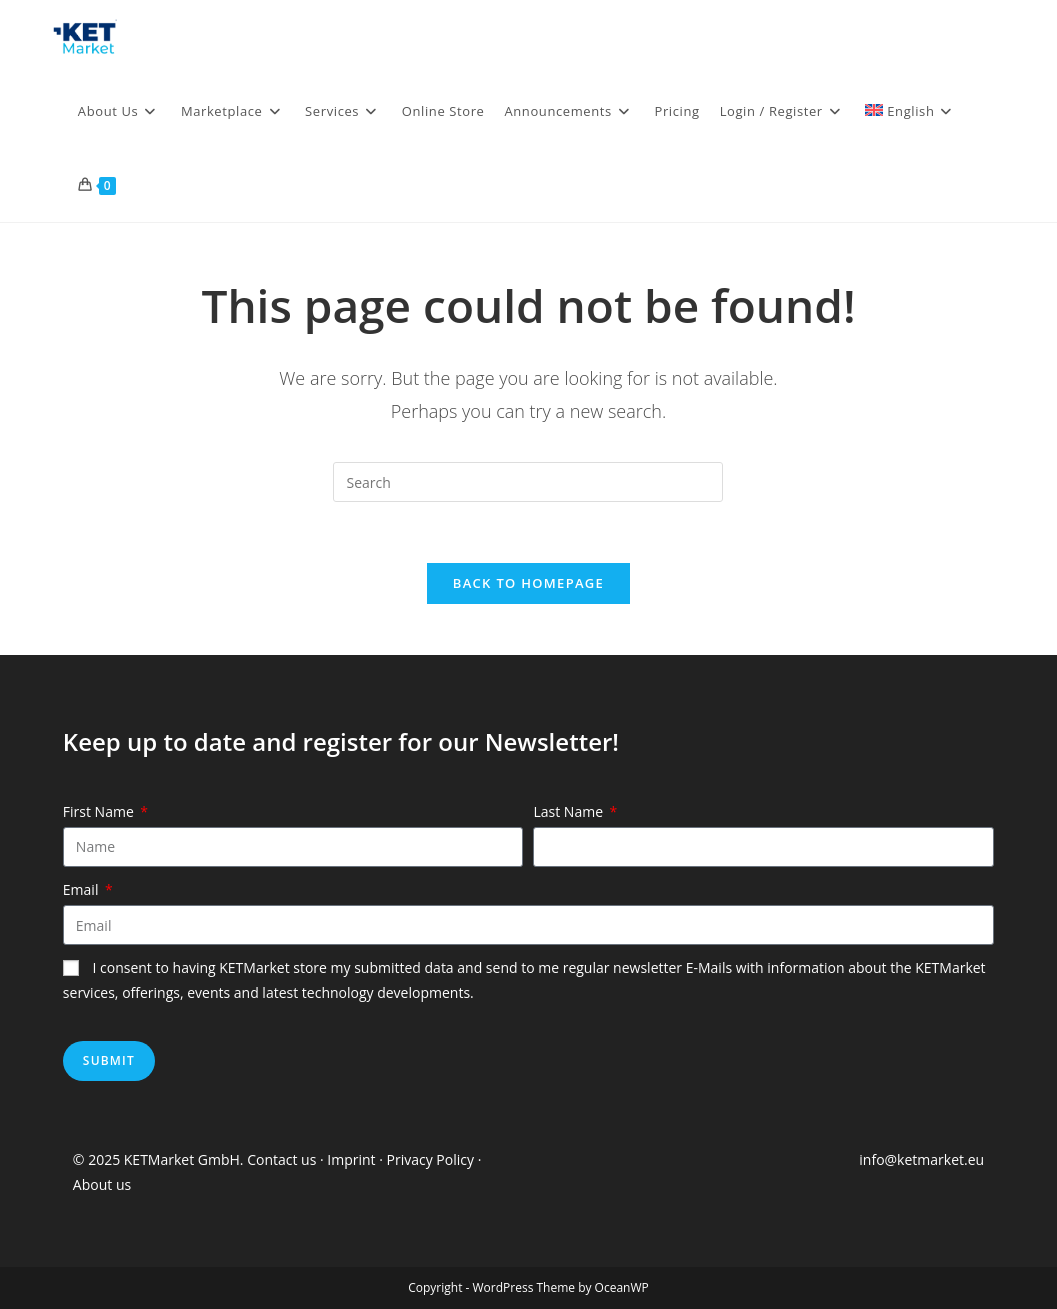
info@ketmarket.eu (921, 1159)
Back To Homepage (528, 583)
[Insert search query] (528, 482)
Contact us (281, 1159)
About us (102, 1184)
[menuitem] (911, 111)
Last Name (569, 811)
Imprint (353, 1159)
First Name (100, 811)
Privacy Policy (430, 1159)
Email (82, 889)
